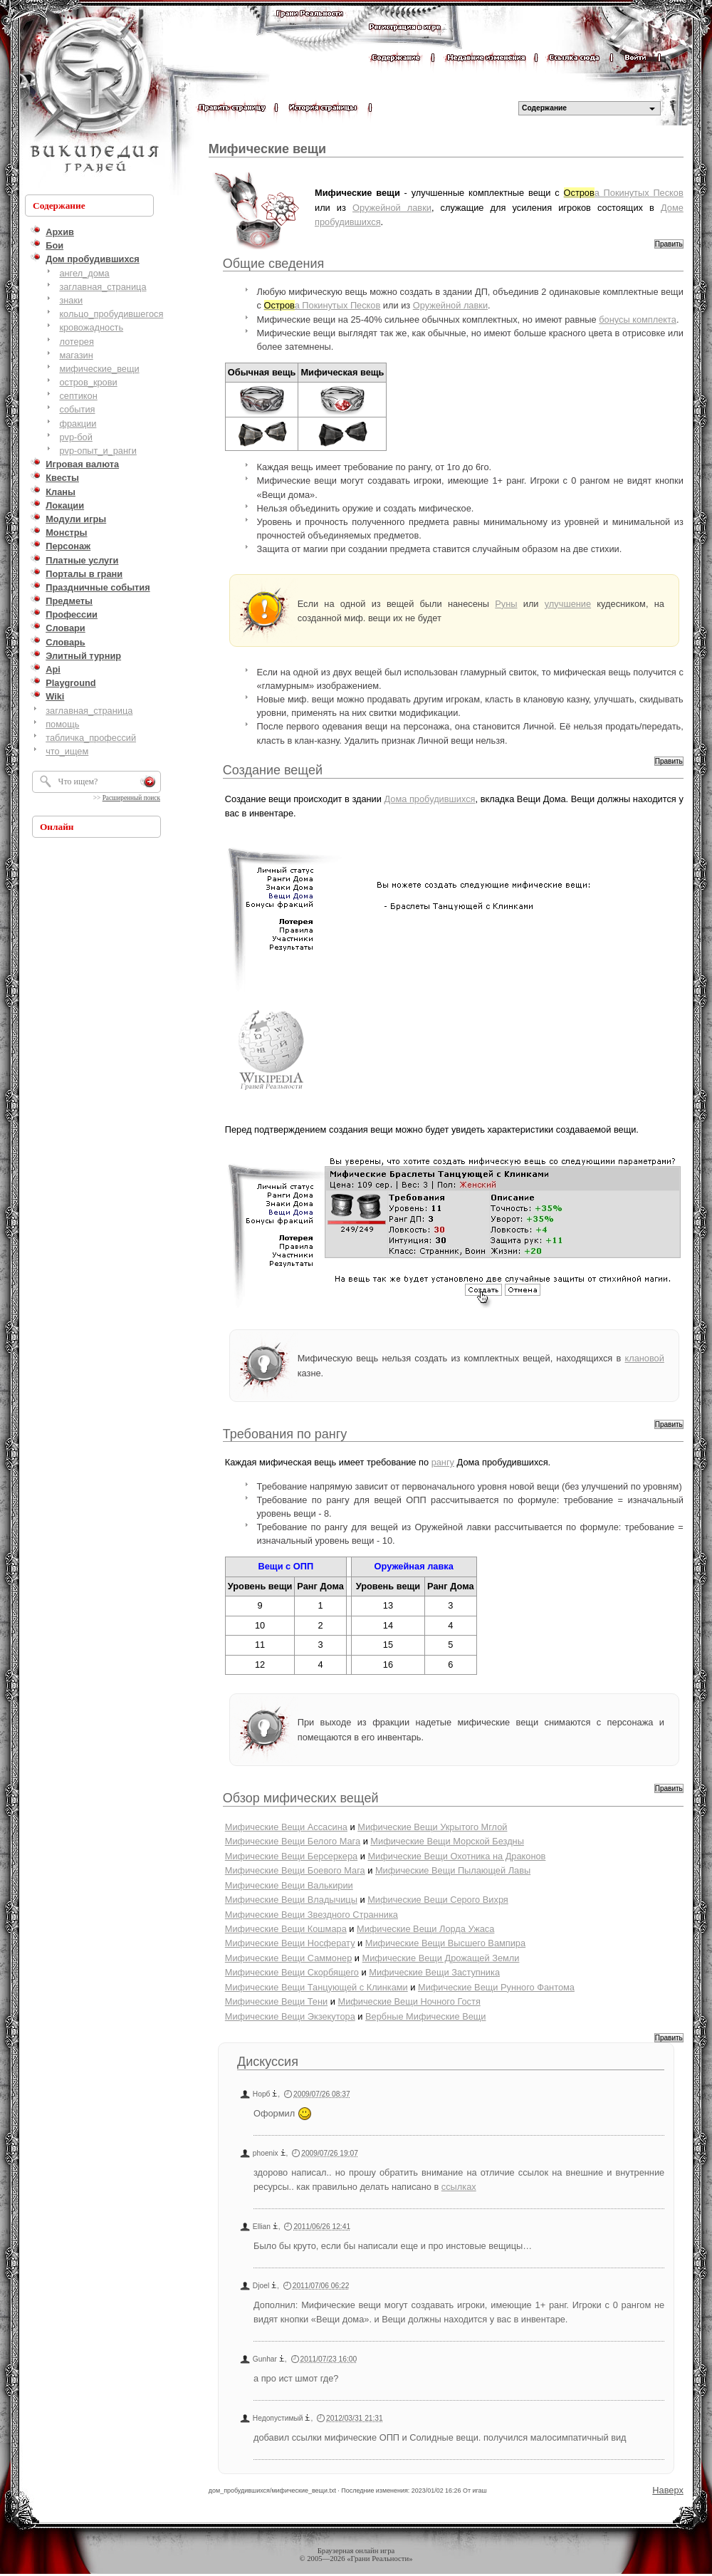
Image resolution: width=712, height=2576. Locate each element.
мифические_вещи (99, 368)
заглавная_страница (102, 286)
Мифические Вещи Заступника (434, 1972)
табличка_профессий (91, 737)
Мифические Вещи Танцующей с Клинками (316, 1987)
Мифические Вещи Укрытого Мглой (432, 1827)
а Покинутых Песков (624, 192)
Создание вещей (273, 770)
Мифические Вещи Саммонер (288, 1958)
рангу (442, 1462)
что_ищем (67, 751)
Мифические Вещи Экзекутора (290, 2016)
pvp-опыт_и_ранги (98, 450)
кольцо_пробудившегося (111, 313)
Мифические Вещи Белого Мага (292, 1841)
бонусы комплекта (637, 319)
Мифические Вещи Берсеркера (291, 1856)
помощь (62, 724)
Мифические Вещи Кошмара (286, 1928)
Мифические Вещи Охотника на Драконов (456, 1856)
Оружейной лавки (391, 207)
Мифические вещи (267, 149)
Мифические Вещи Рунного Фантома (496, 1987)
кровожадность (91, 327)
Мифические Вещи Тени (276, 2001)
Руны (506, 603)
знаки (71, 300)
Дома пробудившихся (430, 799)
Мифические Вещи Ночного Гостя (408, 2001)
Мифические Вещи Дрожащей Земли (441, 1958)
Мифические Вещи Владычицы (291, 1899)
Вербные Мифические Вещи (425, 2016)
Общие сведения (273, 263)
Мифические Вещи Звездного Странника (311, 1914)
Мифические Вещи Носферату (290, 1943)
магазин (76, 355)
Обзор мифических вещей (301, 1798)
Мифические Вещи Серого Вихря (437, 1899)
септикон (78, 395)
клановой (644, 1358)
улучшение (568, 603)
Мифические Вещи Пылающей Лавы (452, 1870)
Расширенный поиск (131, 797)
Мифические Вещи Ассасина (286, 1827)
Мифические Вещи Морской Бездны (447, 1841)
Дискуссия (267, 2062)
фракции (77, 423)
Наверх (668, 2490)
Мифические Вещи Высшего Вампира (445, 1943)
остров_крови (88, 382)
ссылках (458, 2186)
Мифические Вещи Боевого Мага (295, 1870)
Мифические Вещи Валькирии (289, 1885)
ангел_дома (84, 273)
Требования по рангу (285, 1434)
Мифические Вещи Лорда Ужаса (425, 1928)
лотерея (76, 341)
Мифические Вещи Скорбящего (292, 1972)
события (77, 409)
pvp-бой (76, 437)
